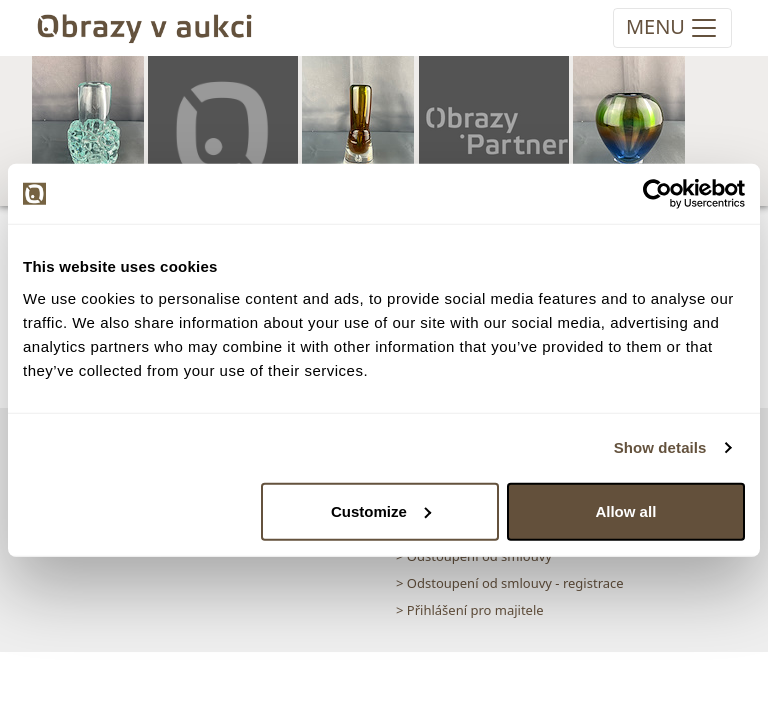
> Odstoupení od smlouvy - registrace (510, 583)
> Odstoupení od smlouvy (474, 556)
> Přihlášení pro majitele (470, 610)
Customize (381, 510)
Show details (660, 447)
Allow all (625, 510)
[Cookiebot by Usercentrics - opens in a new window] (657, 194)
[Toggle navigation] (672, 28)
